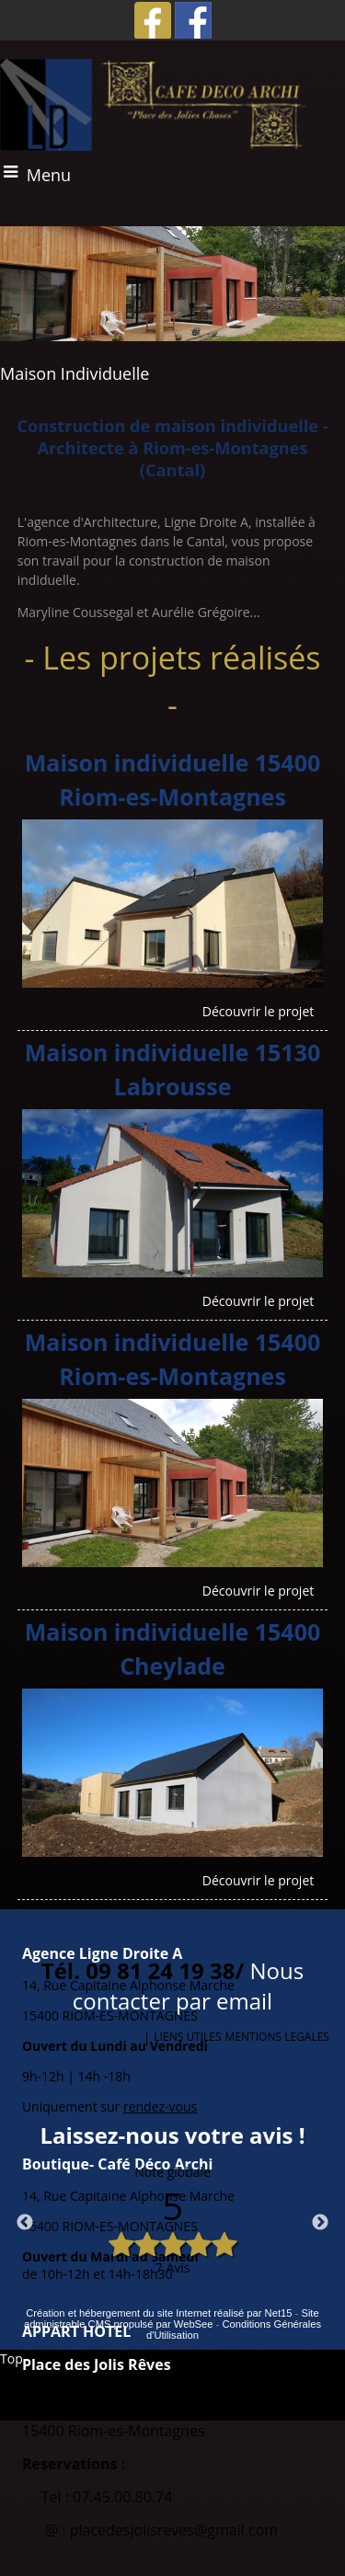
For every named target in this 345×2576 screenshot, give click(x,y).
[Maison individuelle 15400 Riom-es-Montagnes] (173, 782)
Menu (49, 175)
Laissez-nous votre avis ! (172, 2135)
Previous (25, 2223)
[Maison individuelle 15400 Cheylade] (173, 1652)
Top (11, 2358)
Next (320, 2223)
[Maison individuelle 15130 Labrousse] (173, 1072)
